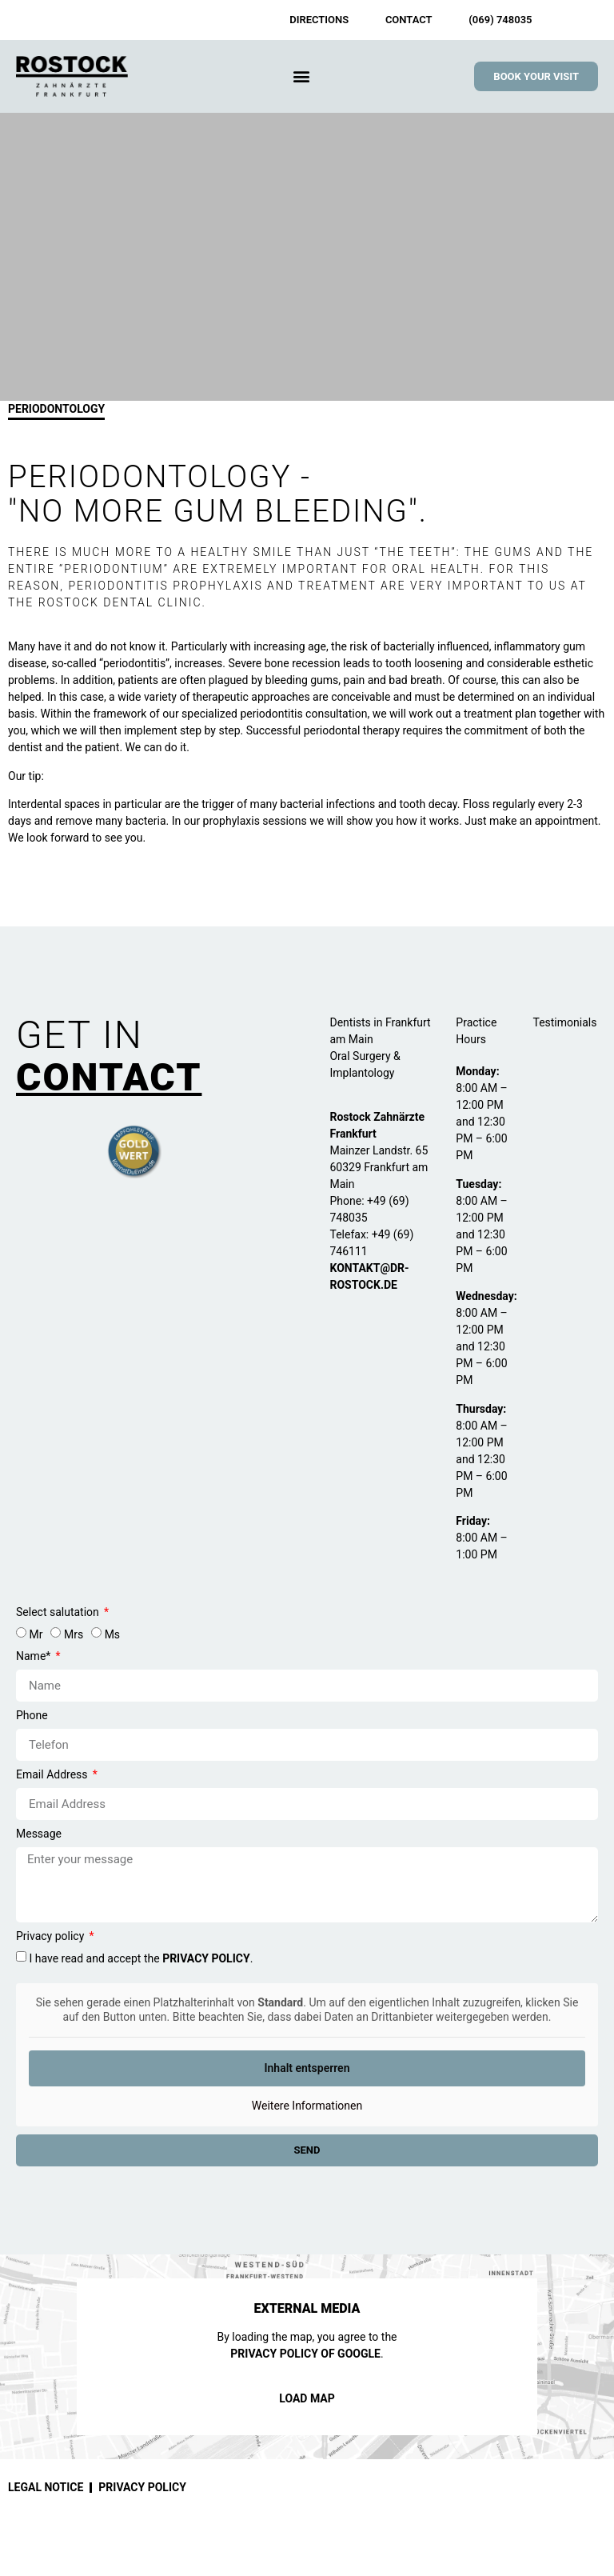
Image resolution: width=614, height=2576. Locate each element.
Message (39, 1834)
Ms (112, 1635)
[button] (301, 76)
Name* (35, 1656)
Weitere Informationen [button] (307, 2105)
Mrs (73, 1635)
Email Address (53, 1775)
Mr (35, 1635)
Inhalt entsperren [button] (307, 2068)
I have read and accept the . (141, 1959)
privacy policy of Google (305, 2353)
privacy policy (206, 1959)
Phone (32, 1716)
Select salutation (59, 1612)
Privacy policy (51, 1936)
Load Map (306, 2398)
